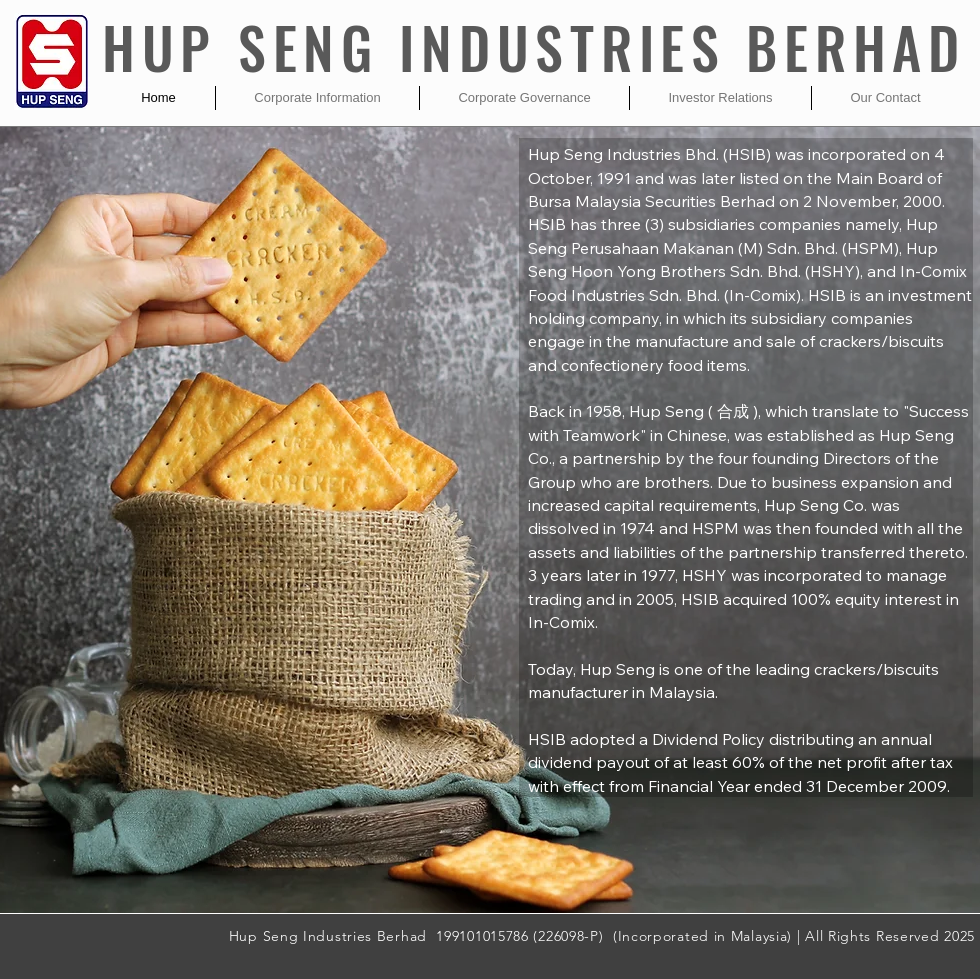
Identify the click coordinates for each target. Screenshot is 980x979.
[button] (317, 98)
